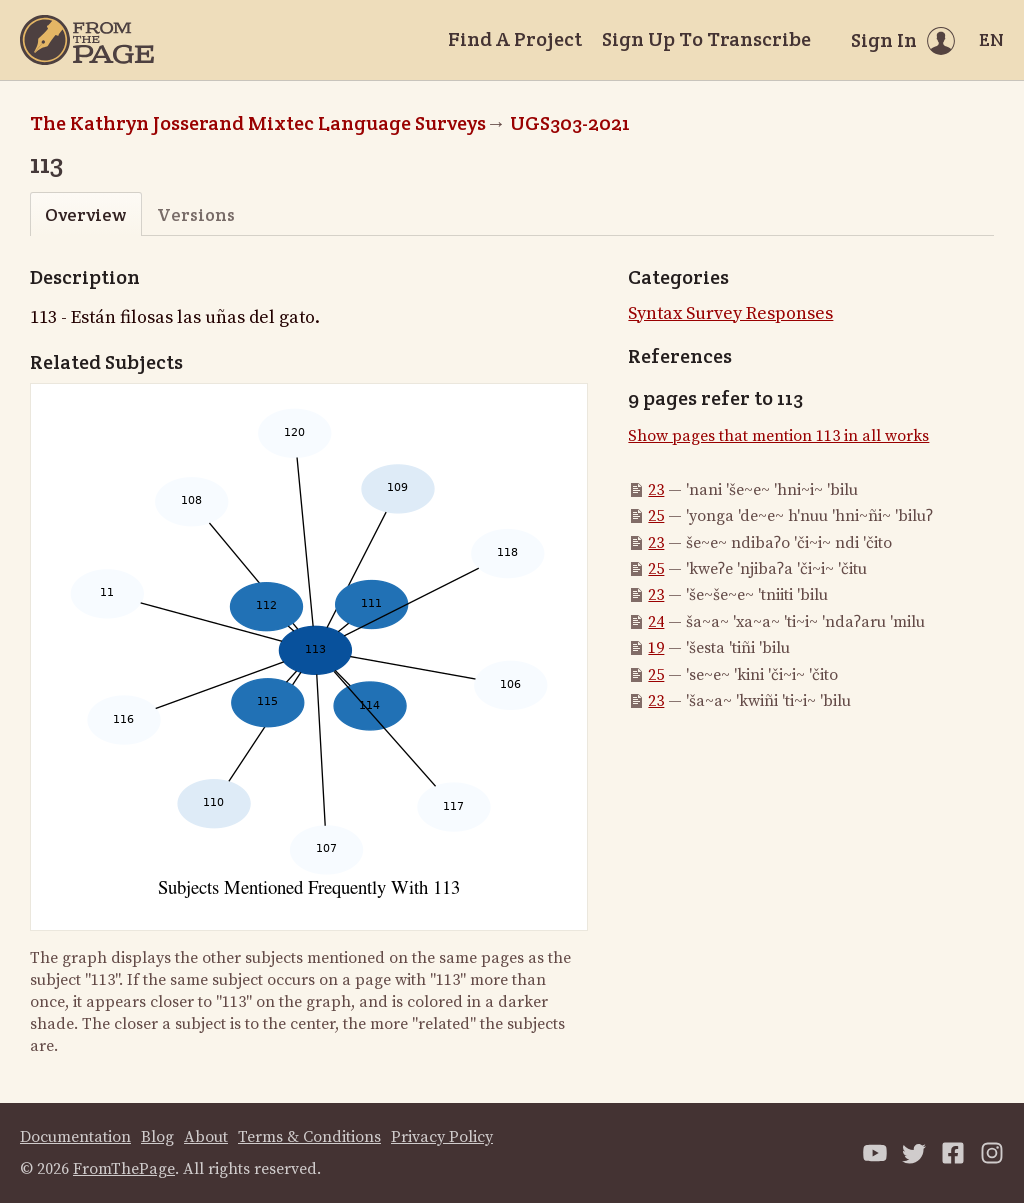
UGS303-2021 (570, 123)
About (206, 1137)
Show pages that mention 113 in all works (778, 436)
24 (656, 622)
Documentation (75, 1137)
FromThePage (124, 1169)
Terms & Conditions (309, 1137)
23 (656, 490)
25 (656, 516)
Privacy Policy (442, 1137)
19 (656, 648)
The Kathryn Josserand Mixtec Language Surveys (258, 123)
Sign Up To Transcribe (706, 39)
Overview (85, 214)
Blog (157, 1137)
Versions (196, 214)
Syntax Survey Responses (730, 313)
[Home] (87, 40)
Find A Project (515, 39)
